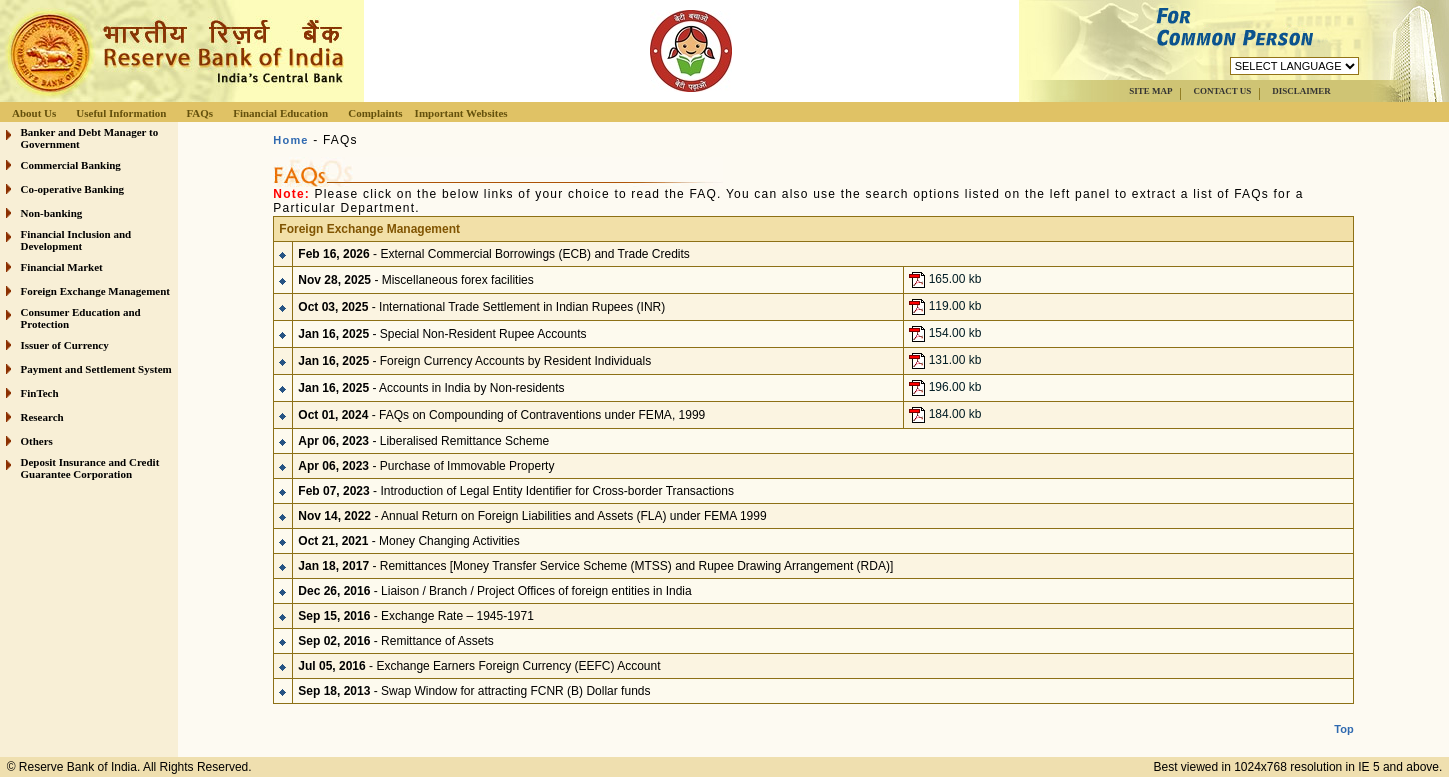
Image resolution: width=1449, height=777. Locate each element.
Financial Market (62, 267)
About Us (34, 113)
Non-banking (52, 213)
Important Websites (461, 113)
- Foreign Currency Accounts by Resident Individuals (474, 360)
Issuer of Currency (65, 345)
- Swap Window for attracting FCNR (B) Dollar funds (474, 690)
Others (37, 441)
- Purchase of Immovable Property (426, 465)
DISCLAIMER (1301, 91)
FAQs (199, 113)
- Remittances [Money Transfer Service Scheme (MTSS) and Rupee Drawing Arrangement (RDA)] (595, 565)
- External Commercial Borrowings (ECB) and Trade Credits (494, 253)
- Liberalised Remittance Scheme (423, 440)
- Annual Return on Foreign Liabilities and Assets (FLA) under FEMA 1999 (532, 515)
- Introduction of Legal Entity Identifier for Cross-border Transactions (516, 490)
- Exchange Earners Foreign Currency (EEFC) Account (479, 665)
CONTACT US (1222, 91)
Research (42, 417)
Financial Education (280, 113)
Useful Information (121, 113)
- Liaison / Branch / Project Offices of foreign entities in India (494, 590)
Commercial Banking (71, 165)
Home (290, 140)
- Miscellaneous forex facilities (415, 279)
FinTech (40, 393)
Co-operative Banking (73, 189)
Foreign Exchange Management (96, 291)
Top (1343, 713)
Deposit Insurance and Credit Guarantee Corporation (90, 468)
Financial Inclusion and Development (76, 240)
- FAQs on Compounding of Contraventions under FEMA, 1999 (501, 414)
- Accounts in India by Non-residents (431, 387)
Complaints (375, 113)
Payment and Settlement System (96, 369)
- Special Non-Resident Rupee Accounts (442, 333)
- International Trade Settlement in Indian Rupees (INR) (481, 306)
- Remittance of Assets (395, 640)
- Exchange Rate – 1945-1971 (416, 615)
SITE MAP (1150, 91)
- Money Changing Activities (408, 540)
